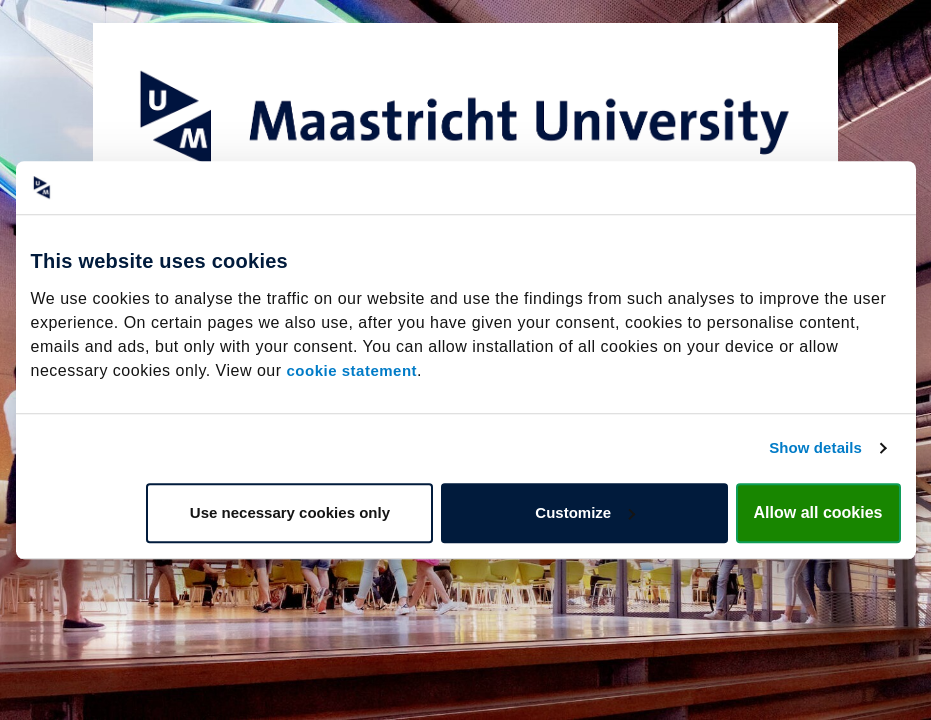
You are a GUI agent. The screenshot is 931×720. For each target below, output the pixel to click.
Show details (815, 447)
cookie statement (352, 370)
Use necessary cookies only (290, 512)
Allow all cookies (818, 512)
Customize (585, 512)
